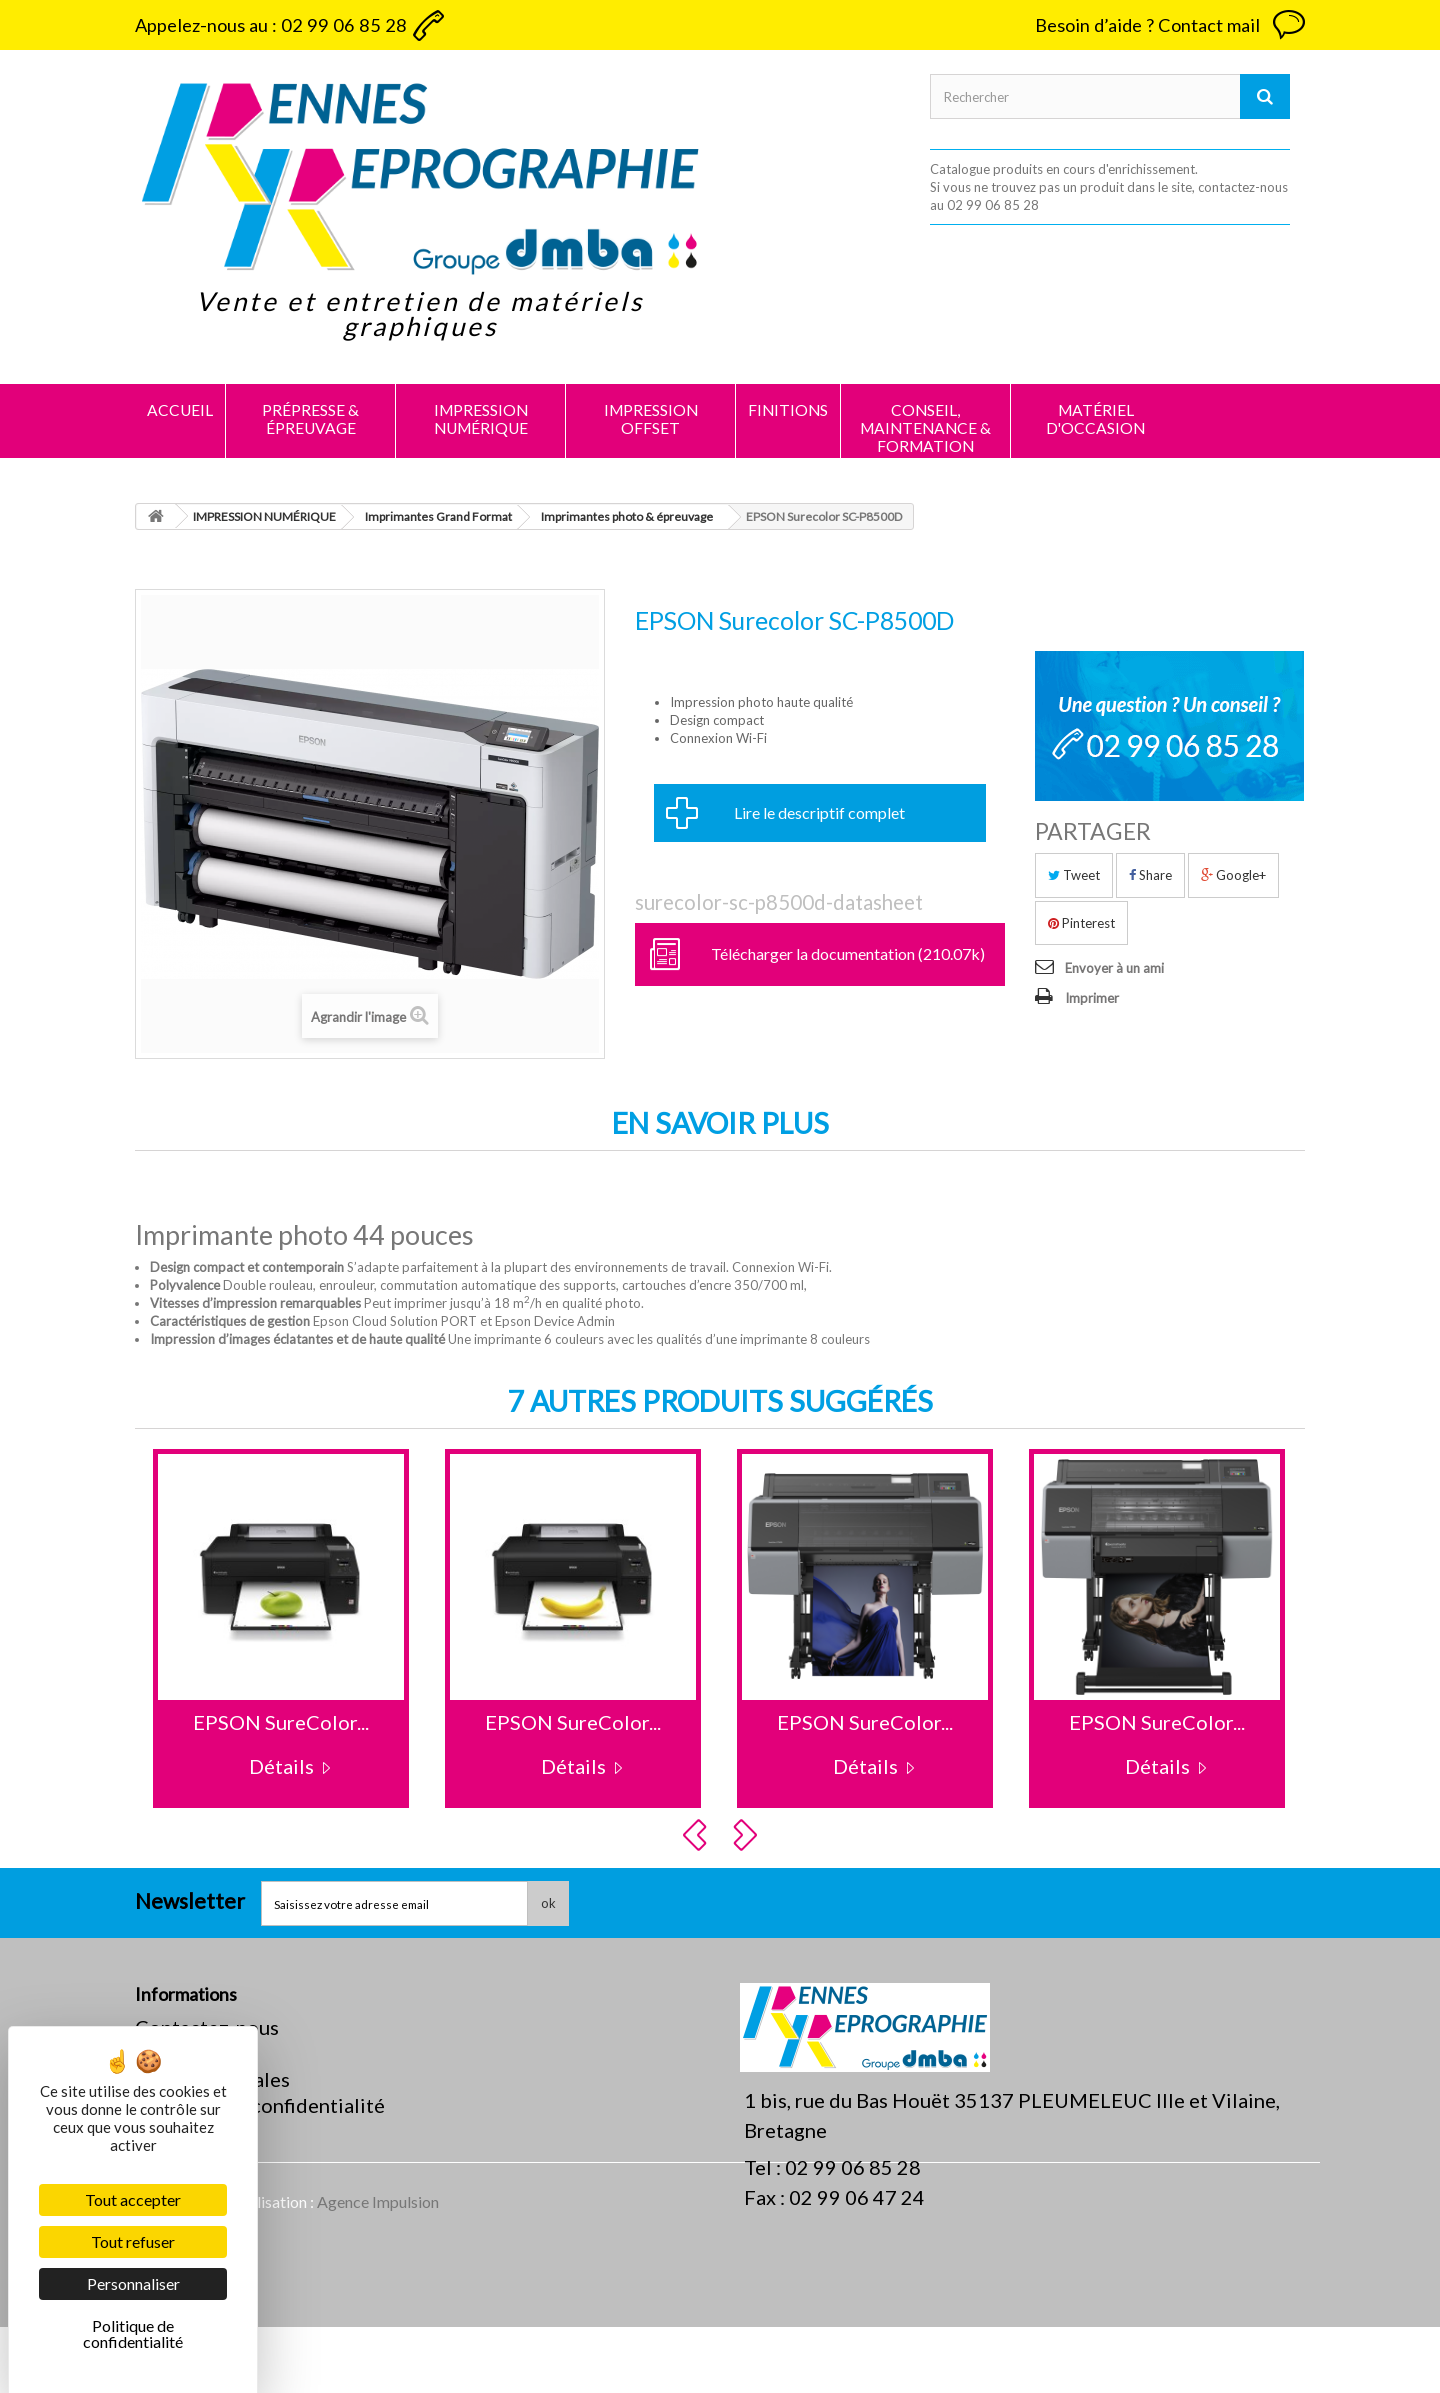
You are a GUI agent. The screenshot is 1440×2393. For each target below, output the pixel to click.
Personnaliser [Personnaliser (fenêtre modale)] (133, 2283)
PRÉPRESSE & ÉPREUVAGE (310, 419)
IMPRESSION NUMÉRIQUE (481, 419)
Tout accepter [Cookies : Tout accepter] (133, 2199)
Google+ (1233, 875)
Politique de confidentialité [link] (133, 2333)
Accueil (180, 410)
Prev (698, 1835)
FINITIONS (788, 410)
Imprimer (1092, 998)
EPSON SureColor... (281, 1722)
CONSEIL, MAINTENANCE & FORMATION (925, 428)
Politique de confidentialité (260, 2105)
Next (748, 1835)
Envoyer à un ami (1114, 968)
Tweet (1074, 875)
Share (1150, 875)
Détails (281, 1766)
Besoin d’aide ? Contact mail (1147, 25)
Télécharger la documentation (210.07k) (848, 953)
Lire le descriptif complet (819, 812)
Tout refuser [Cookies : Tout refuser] (133, 2241)
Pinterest (1081, 923)
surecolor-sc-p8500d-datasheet (779, 902)
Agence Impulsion (378, 2267)
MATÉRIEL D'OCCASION (1095, 419)
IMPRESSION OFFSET (651, 419)
